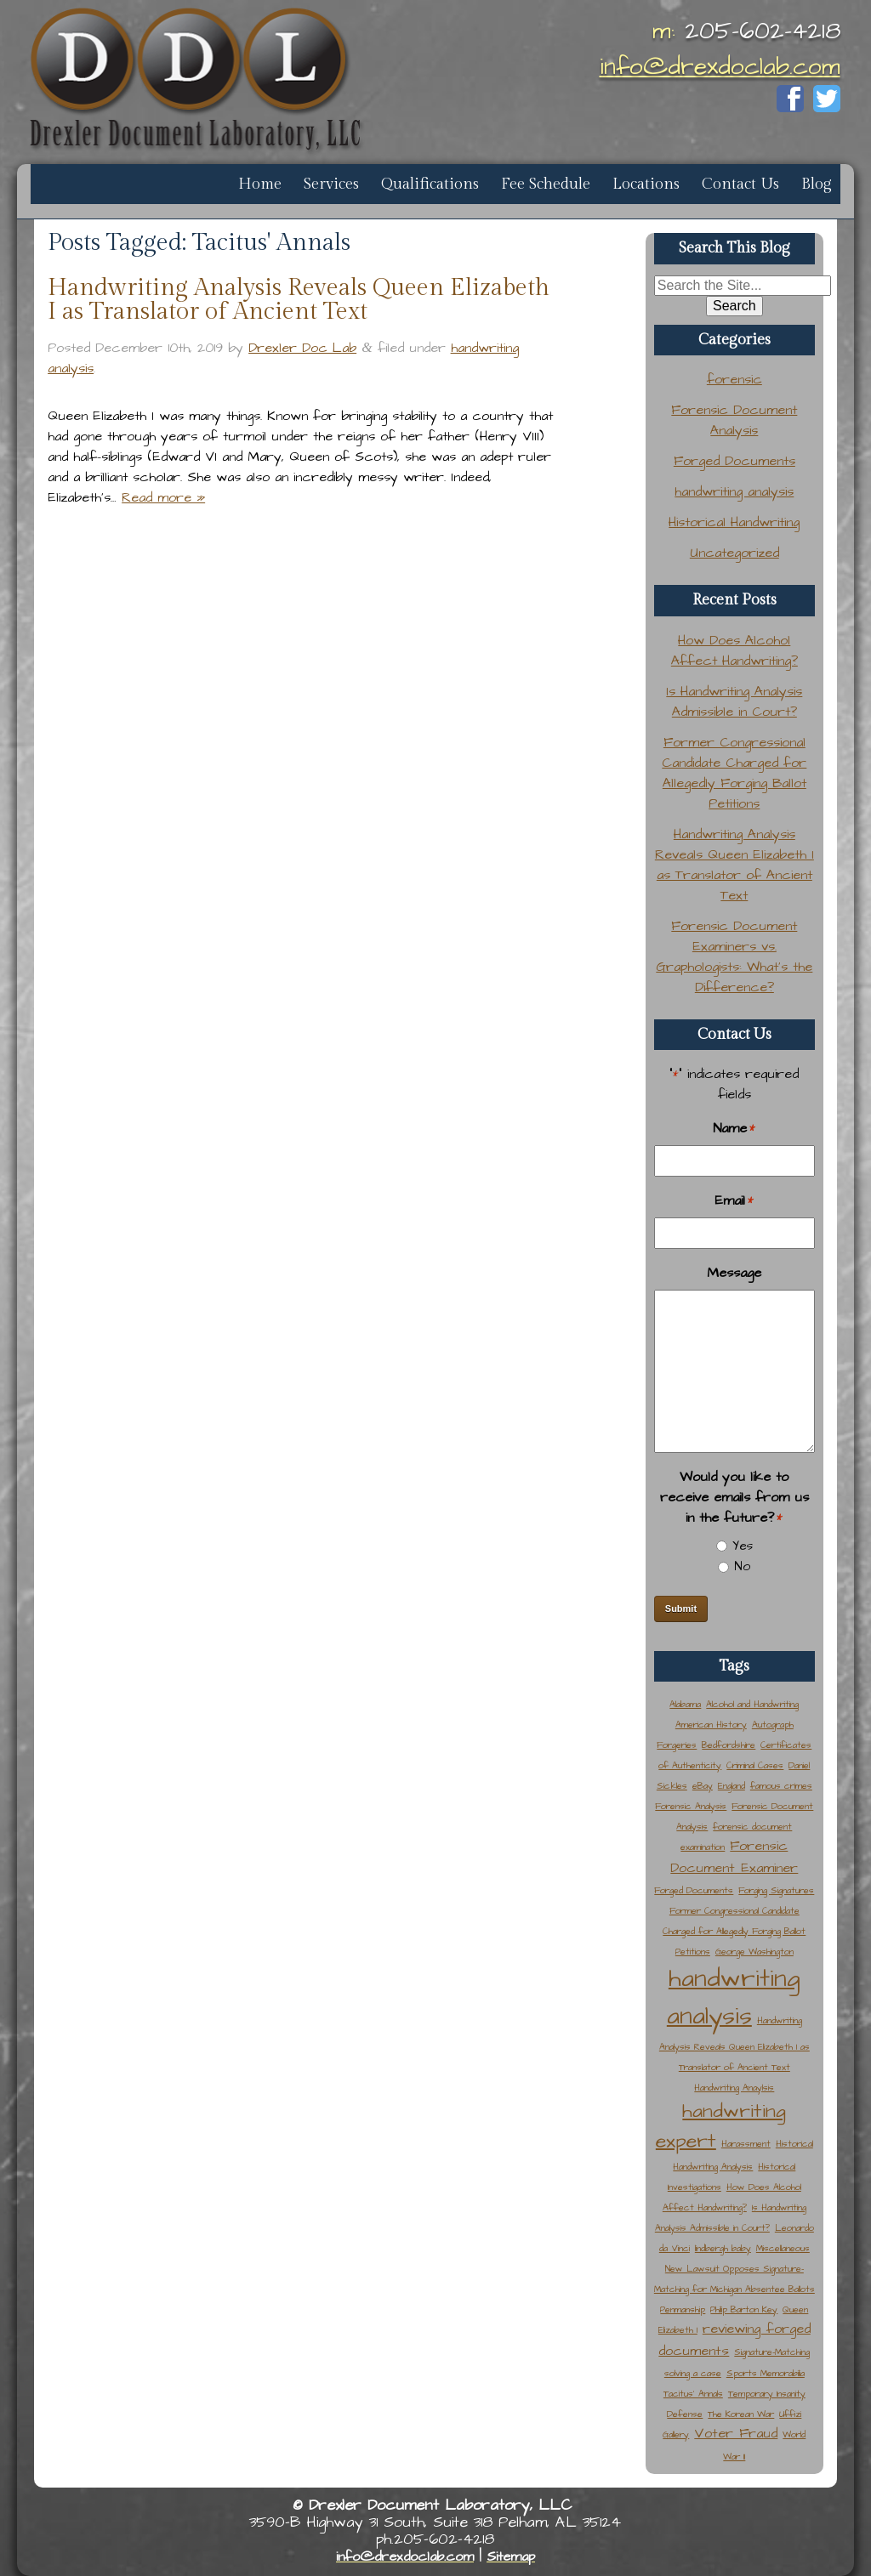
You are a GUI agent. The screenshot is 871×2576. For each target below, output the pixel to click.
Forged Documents (734, 460)
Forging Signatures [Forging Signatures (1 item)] (776, 1890)
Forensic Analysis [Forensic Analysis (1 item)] (690, 1806)
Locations (646, 184)
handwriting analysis (734, 491)
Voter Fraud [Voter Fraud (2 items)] (735, 2433)
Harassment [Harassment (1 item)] (746, 2143)
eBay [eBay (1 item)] (702, 1785)
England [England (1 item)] (731, 1785)
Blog (816, 184)
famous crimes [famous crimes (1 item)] (781, 1785)
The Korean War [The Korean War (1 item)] (741, 2414)
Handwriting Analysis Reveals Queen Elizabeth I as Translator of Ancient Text (298, 300)
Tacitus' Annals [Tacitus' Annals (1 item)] (693, 2393)
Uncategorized (734, 552)
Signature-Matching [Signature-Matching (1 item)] (772, 2352)
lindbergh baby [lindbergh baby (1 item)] (723, 2248)
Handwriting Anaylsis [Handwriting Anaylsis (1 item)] (734, 2087)
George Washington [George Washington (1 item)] (754, 1951)
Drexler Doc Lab (302, 347)
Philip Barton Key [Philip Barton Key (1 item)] (743, 2309)
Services (331, 184)
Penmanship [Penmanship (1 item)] (682, 2309)
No (742, 1566)
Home (260, 184)
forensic (734, 379)
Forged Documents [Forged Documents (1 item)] (693, 1890)
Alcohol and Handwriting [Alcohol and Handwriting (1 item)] (752, 1704)
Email (734, 1201)
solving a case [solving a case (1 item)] (692, 2373)
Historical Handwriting (734, 522)
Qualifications (430, 184)
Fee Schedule (545, 184)
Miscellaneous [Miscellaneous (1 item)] (783, 2248)
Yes (742, 1546)
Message (734, 1272)
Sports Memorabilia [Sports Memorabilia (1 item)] (765, 2373)
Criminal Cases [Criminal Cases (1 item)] (754, 1765)
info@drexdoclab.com (720, 66)
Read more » (163, 497)
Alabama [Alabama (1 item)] (685, 1704)
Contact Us (740, 184)
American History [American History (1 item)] (711, 1724)
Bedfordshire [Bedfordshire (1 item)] (728, 1745)
